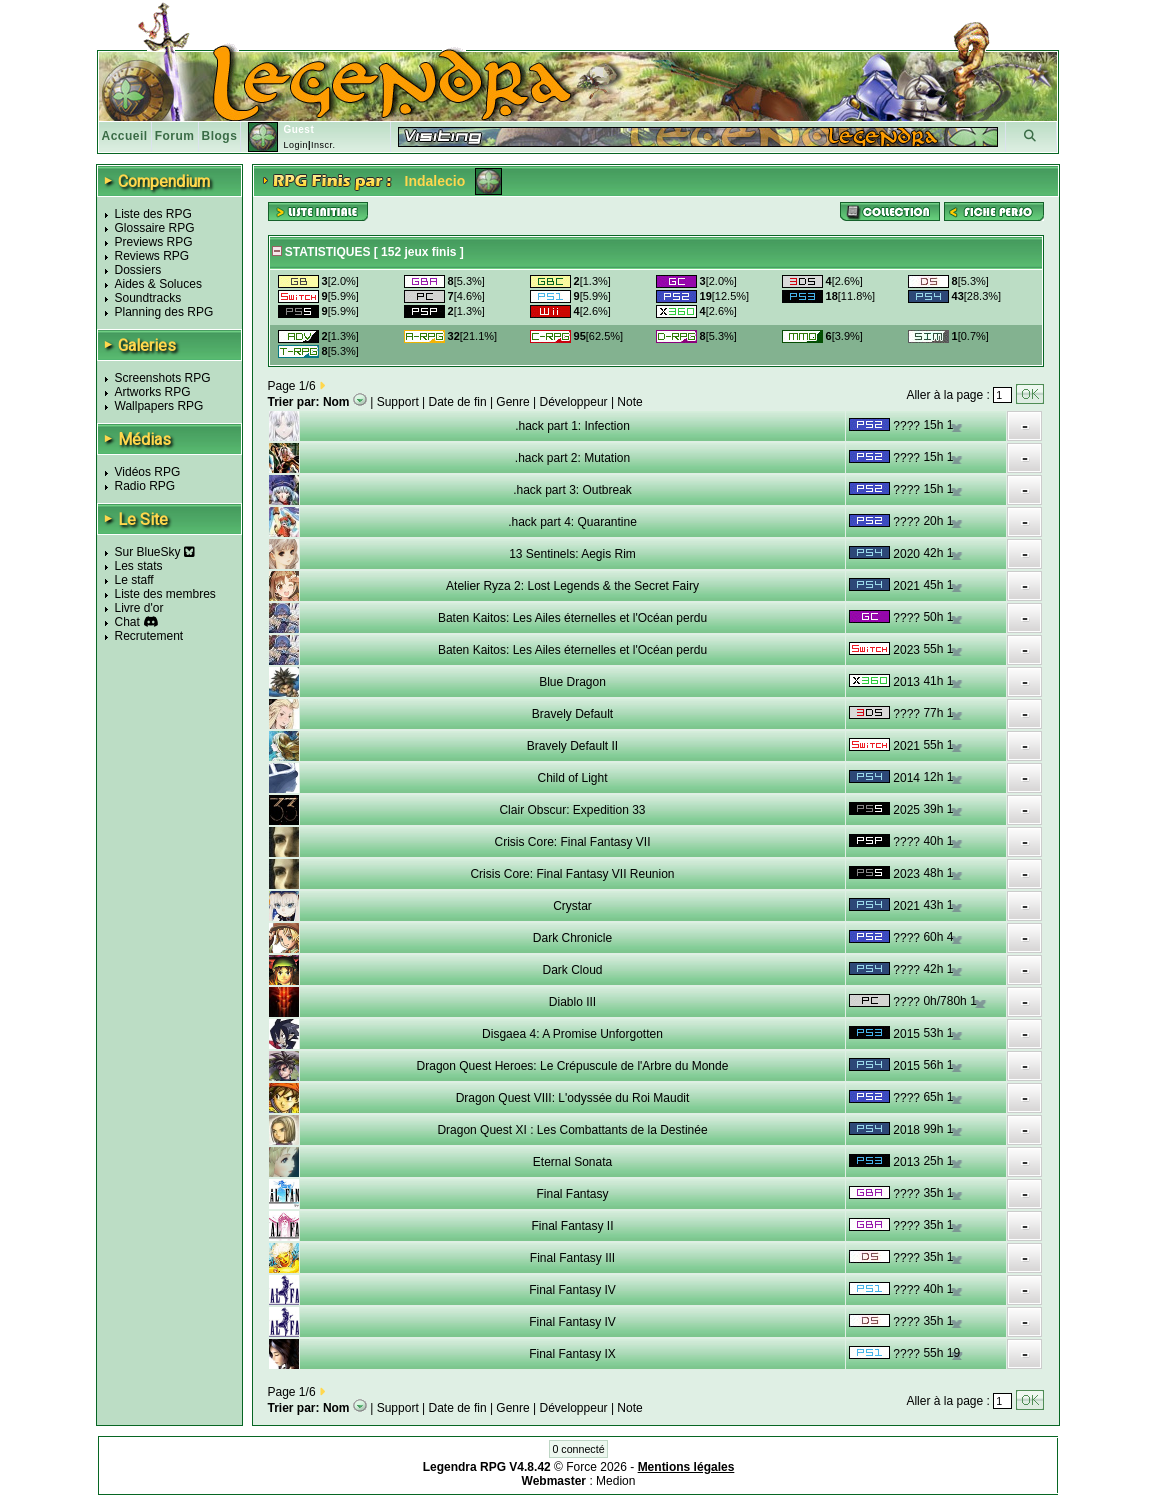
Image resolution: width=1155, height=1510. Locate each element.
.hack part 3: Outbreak (572, 490)
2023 (906, 650)
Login (295, 145)
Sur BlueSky (155, 552)
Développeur (574, 402)
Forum (175, 136)
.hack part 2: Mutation (572, 458)
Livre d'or (139, 608)
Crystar (572, 906)
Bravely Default (572, 714)
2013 (906, 682)
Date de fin (458, 402)
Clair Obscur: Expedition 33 (572, 810)
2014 (906, 778)
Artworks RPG (153, 392)
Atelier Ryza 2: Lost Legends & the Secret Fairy (572, 586)
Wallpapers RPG (159, 406)
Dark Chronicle (572, 938)
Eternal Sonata (572, 1162)
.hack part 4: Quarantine (572, 522)
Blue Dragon (572, 682)
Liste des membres (165, 594)
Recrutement (149, 636)
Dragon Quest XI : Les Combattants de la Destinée (572, 1130)
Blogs (220, 136)
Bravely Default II (572, 746)
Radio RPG (145, 486)
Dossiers (138, 270)
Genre (512, 402)
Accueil (125, 136)
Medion (615, 1481)
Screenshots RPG (163, 378)
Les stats (139, 566)
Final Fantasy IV (572, 1290)
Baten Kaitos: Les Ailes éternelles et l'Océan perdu (572, 618)
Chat (127, 622)
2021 (906, 586)
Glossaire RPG (155, 228)
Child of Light (572, 778)
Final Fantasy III (572, 1258)
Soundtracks (148, 298)
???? (906, 426)
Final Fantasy (572, 1194)
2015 (906, 1034)
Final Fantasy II (572, 1226)
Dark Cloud (572, 970)
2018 (906, 1130)
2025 (906, 810)
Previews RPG (154, 242)
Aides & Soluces (158, 284)
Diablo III (572, 1002)
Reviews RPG (152, 256)
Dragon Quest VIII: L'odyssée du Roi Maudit (573, 1098)
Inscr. (323, 145)
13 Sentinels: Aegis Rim (572, 554)
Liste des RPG (153, 214)
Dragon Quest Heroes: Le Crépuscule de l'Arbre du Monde (573, 1066)
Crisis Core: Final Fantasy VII (572, 842)
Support (398, 402)
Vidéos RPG (148, 472)
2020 (906, 554)
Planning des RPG (164, 312)
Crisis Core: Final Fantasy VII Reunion (572, 874)
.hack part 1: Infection (572, 426)
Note (629, 402)
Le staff (134, 580)
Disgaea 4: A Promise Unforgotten (572, 1034)
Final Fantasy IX (572, 1354)
